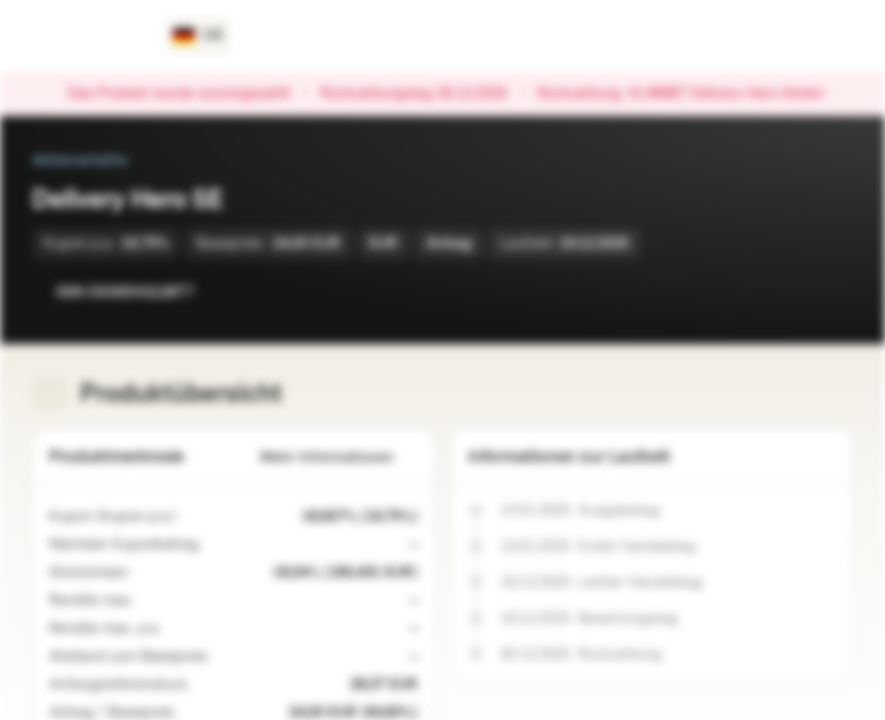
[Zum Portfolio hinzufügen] (833, 292)
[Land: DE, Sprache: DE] (198, 36)
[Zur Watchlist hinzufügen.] (793, 292)
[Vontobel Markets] (86, 36)
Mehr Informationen (339, 457)
